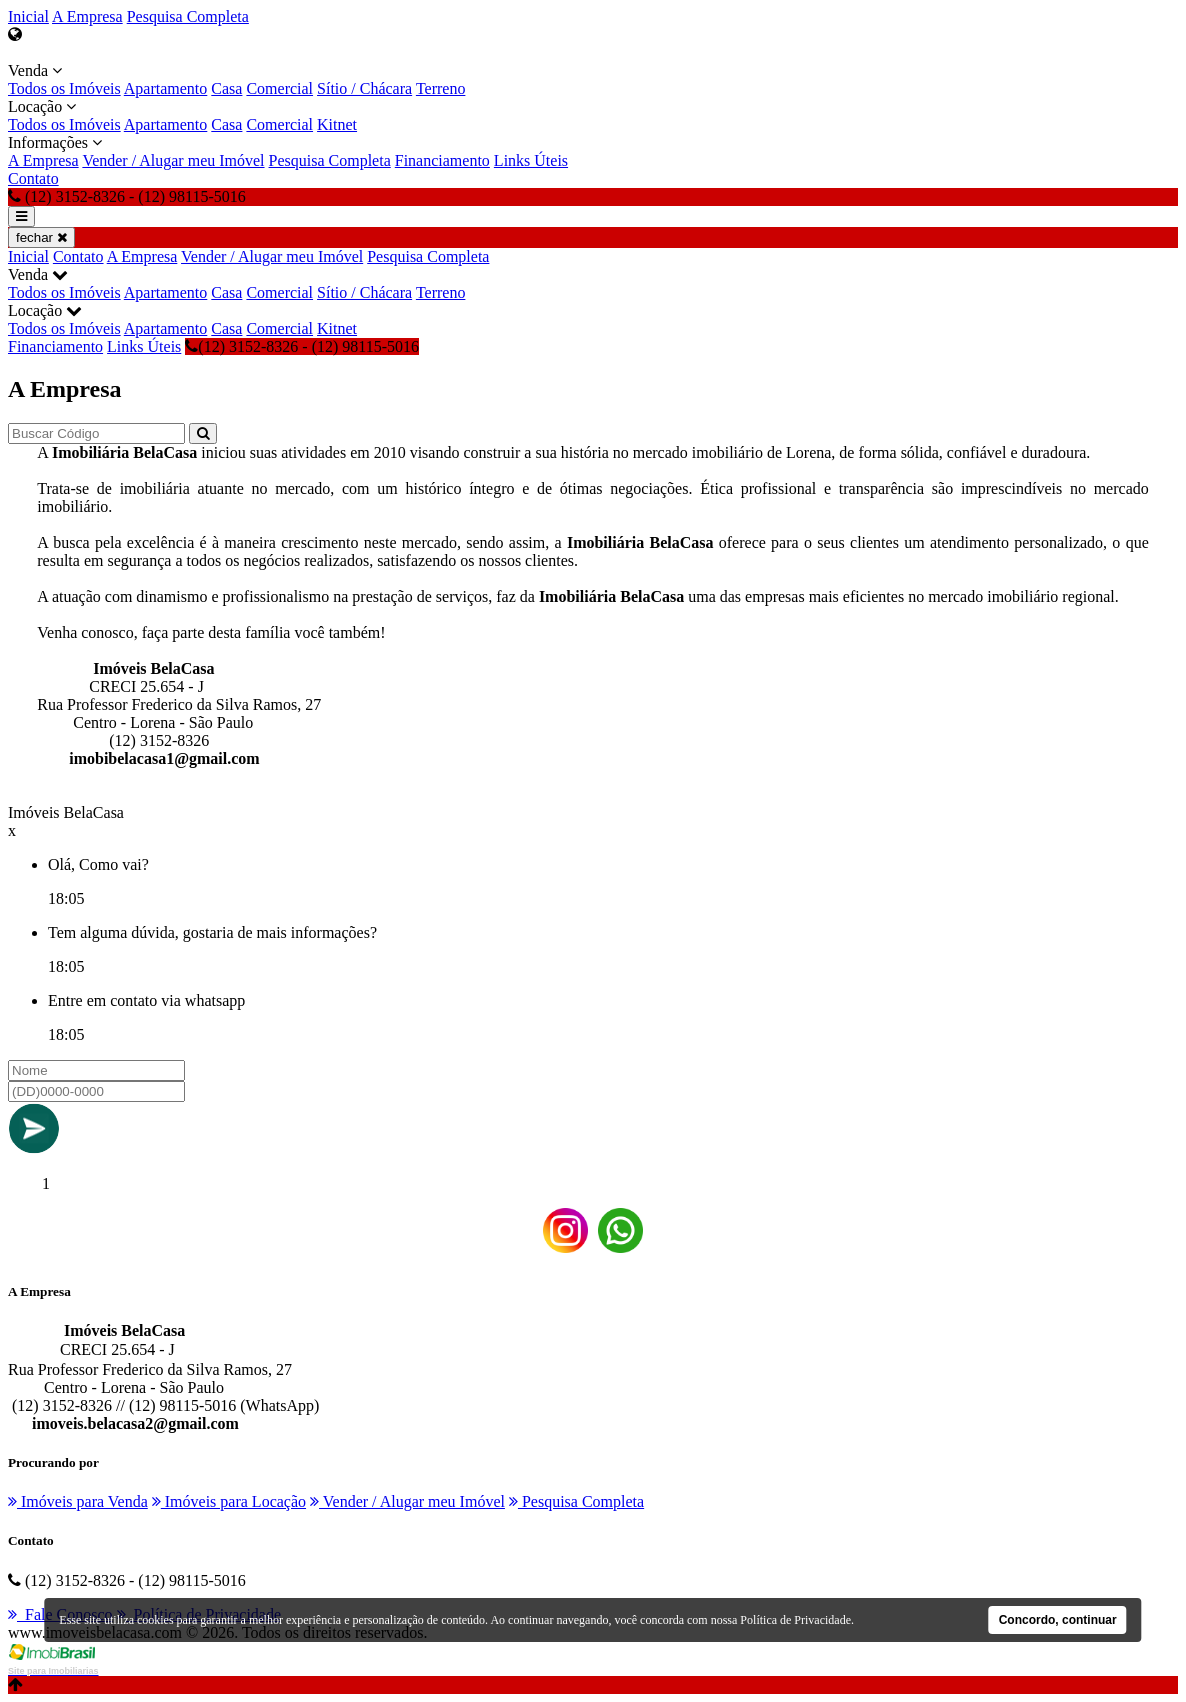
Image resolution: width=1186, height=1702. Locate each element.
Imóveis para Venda (78, 1501)
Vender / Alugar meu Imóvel (173, 160)
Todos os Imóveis (64, 88)
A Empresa (87, 16)
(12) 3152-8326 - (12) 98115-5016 (302, 346)
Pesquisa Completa (188, 16)
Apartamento (166, 88)
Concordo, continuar (1058, 1620)
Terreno (441, 88)
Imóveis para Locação (229, 1501)
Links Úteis (531, 160)
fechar (41, 237)
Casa (226, 88)
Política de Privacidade (795, 1620)
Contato (33, 178)
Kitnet (337, 124)
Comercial (279, 88)
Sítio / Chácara (364, 88)
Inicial (28, 16)
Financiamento (442, 160)
